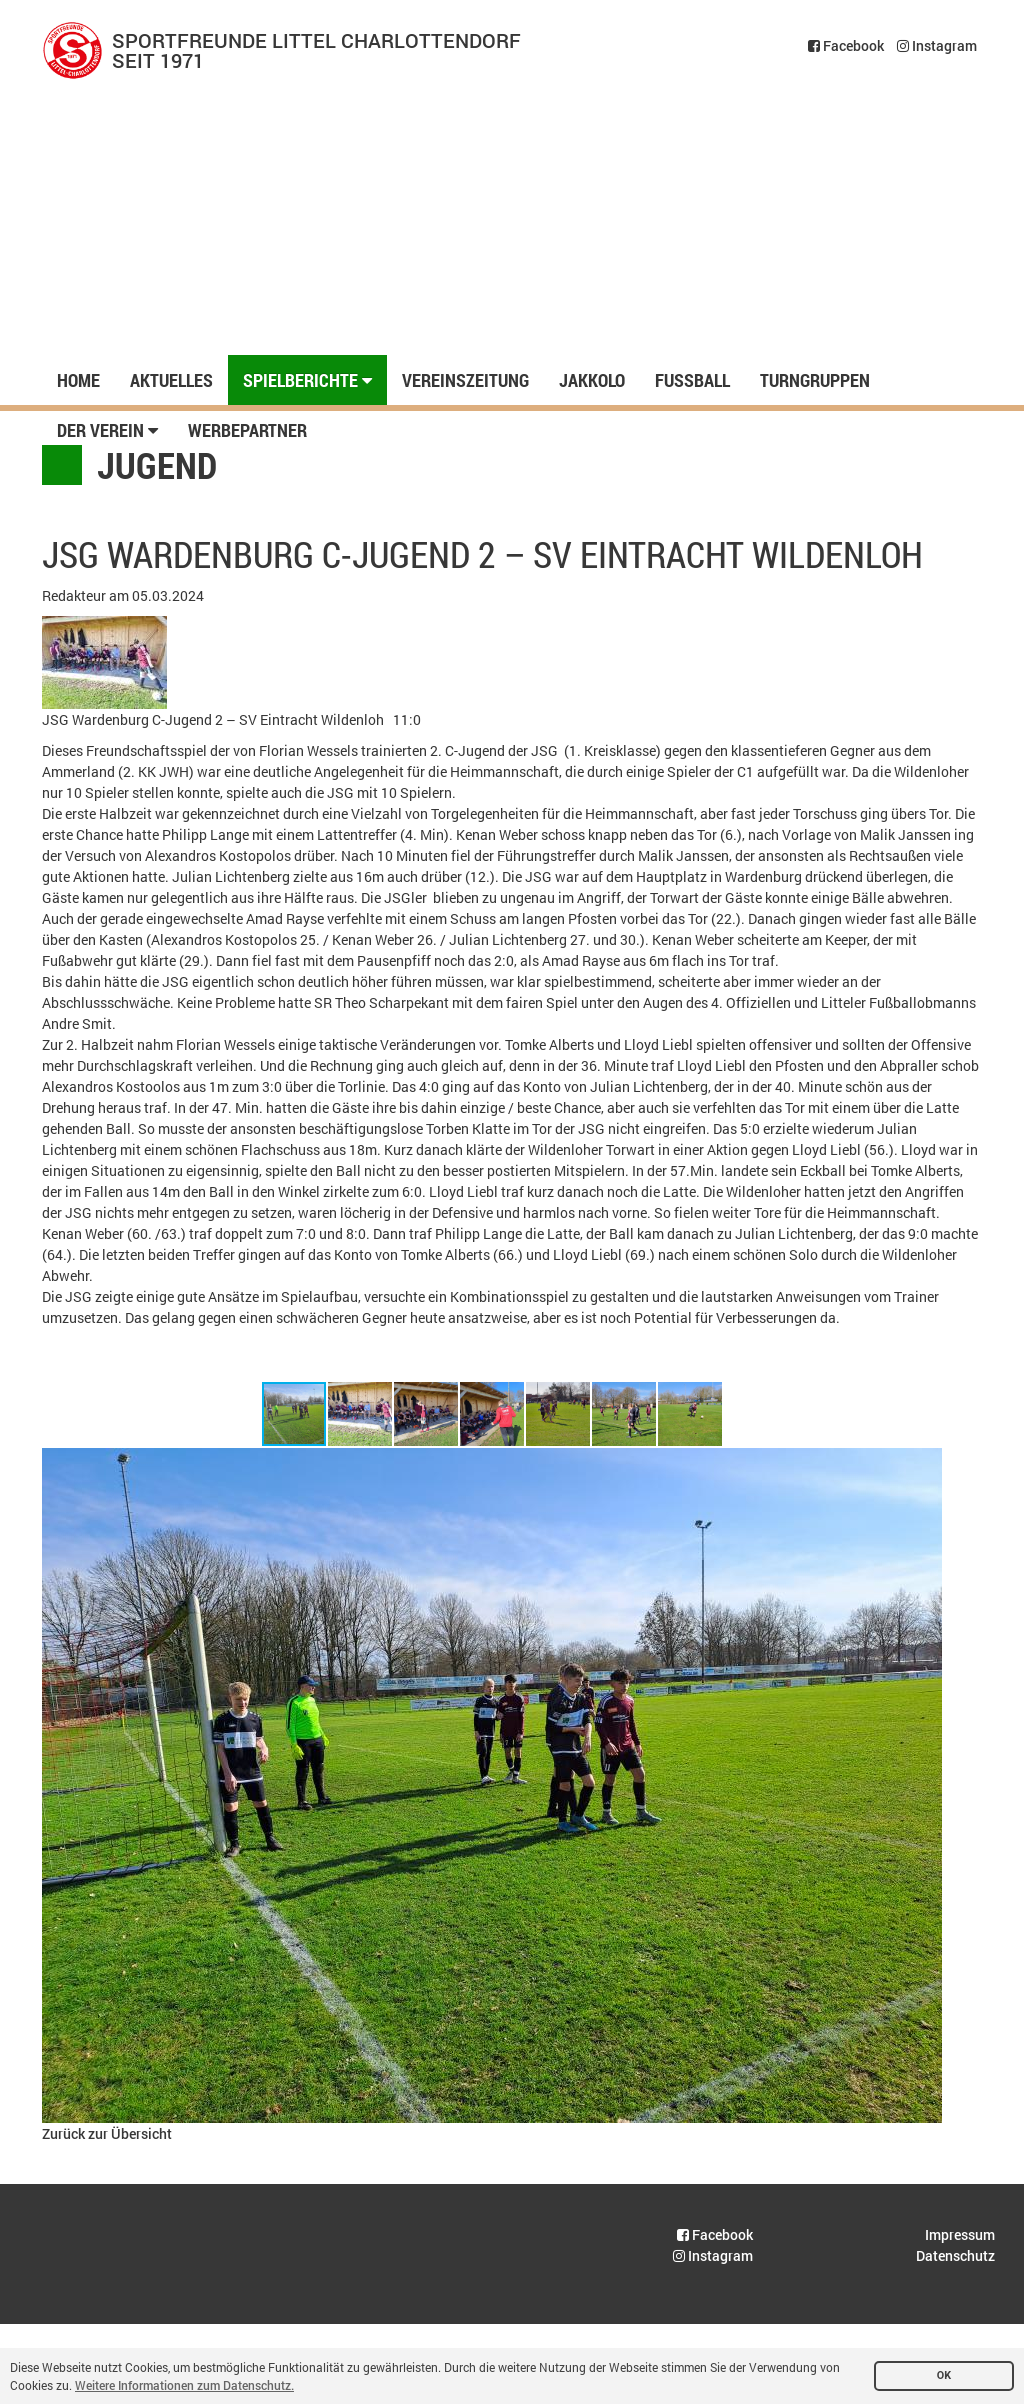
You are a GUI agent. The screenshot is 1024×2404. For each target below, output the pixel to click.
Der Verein (107, 430)
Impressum (960, 2234)
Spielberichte (307, 380)
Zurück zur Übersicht (107, 2133)
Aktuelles (171, 380)
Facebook (846, 45)
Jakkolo (592, 380)
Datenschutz (955, 2255)
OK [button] (944, 2375)
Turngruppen (815, 380)
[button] (361, 1414)
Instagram (937, 45)
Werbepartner (247, 430)
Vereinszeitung (465, 380)
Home (78, 380)
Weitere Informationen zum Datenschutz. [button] (184, 2385)
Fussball (692, 380)
